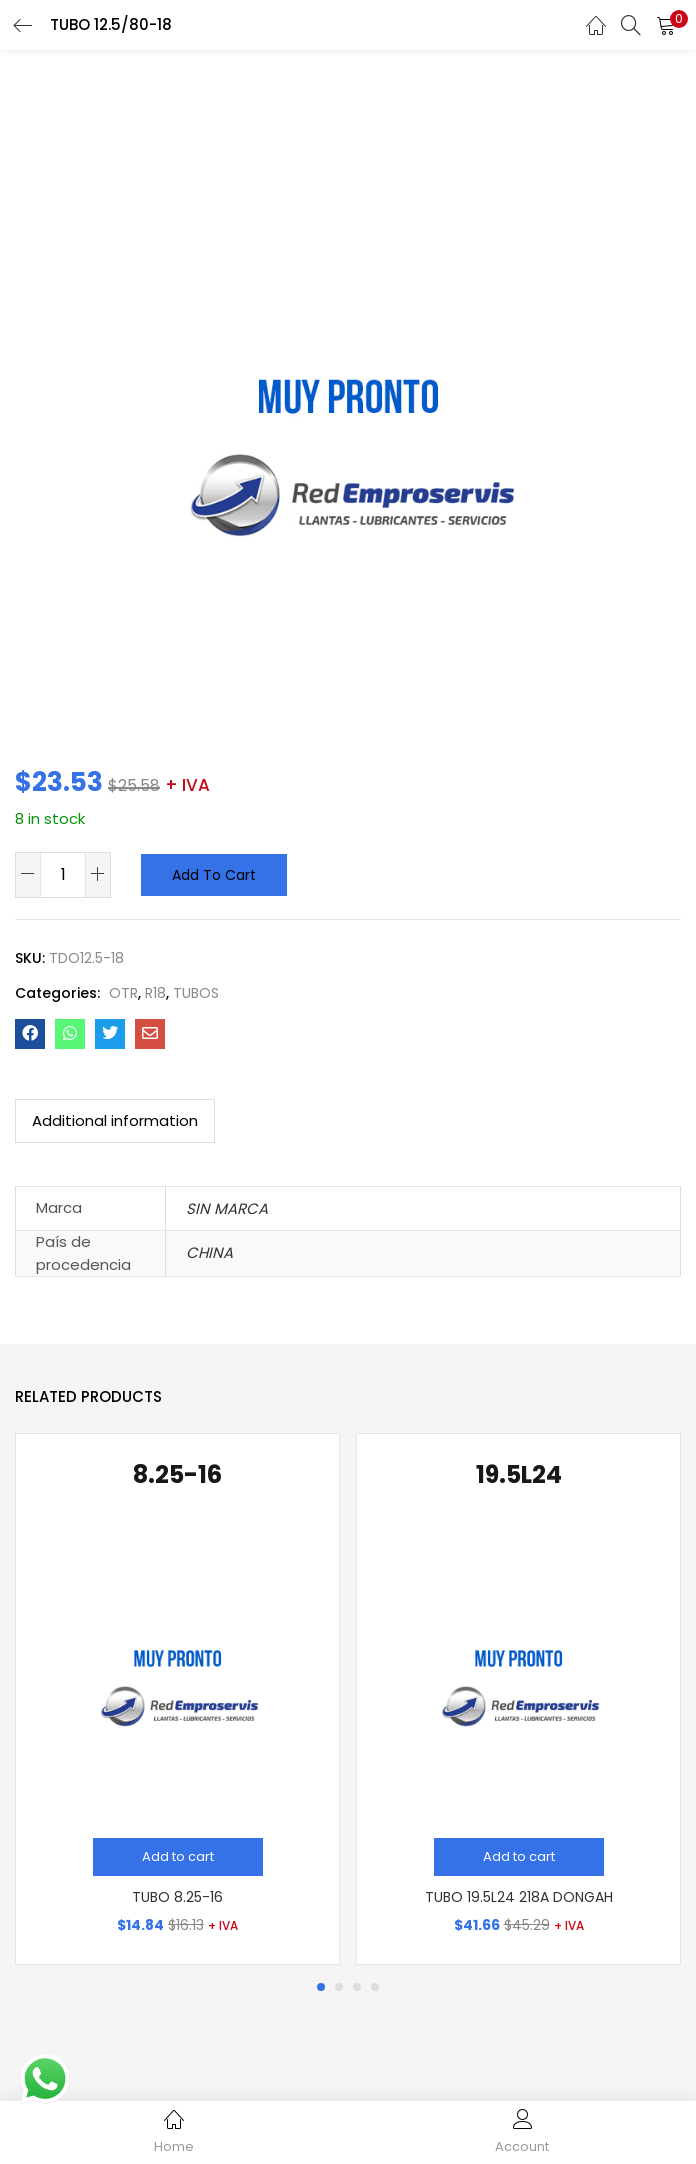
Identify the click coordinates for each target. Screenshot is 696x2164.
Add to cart (214, 875)
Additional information (115, 1120)
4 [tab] (375, 1987)
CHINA (209, 1252)
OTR (123, 993)
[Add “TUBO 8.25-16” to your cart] (178, 1857)
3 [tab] (357, 1987)
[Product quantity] (63, 874)
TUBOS (196, 993)
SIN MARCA (227, 1208)
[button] (666, 25)
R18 (155, 993)
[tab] (115, 1121)
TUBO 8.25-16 (177, 1897)
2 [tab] (339, 1987)
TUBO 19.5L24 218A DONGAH (519, 1897)
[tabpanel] (177, 1699)
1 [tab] (321, 1987)
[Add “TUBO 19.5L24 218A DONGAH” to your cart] (519, 1857)
